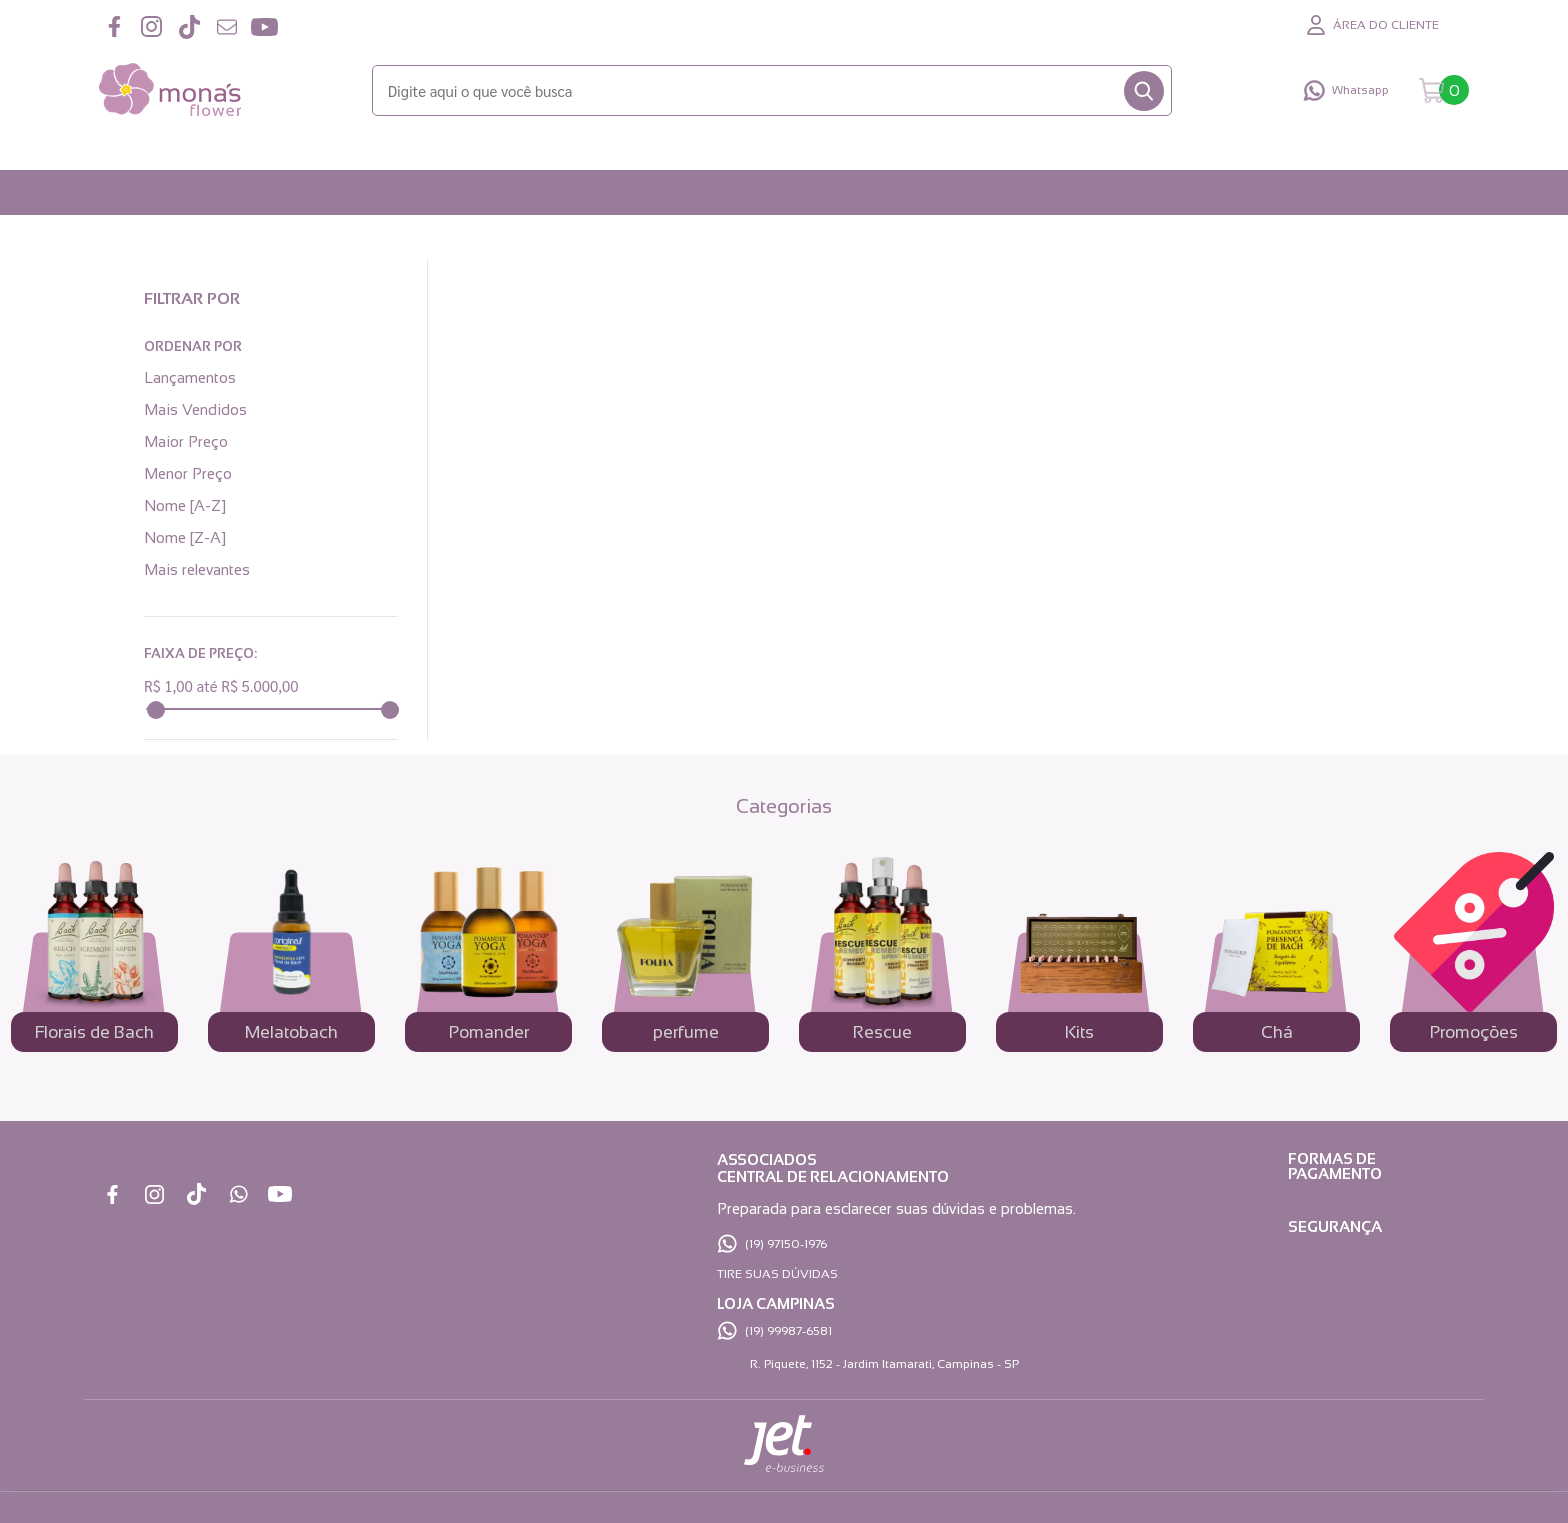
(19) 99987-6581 (788, 1331)
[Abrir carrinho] (1444, 90)
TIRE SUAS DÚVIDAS (777, 1274)
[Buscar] (1144, 91)
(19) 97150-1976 (786, 1244)
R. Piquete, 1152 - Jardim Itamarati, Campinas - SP (884, 1364)
